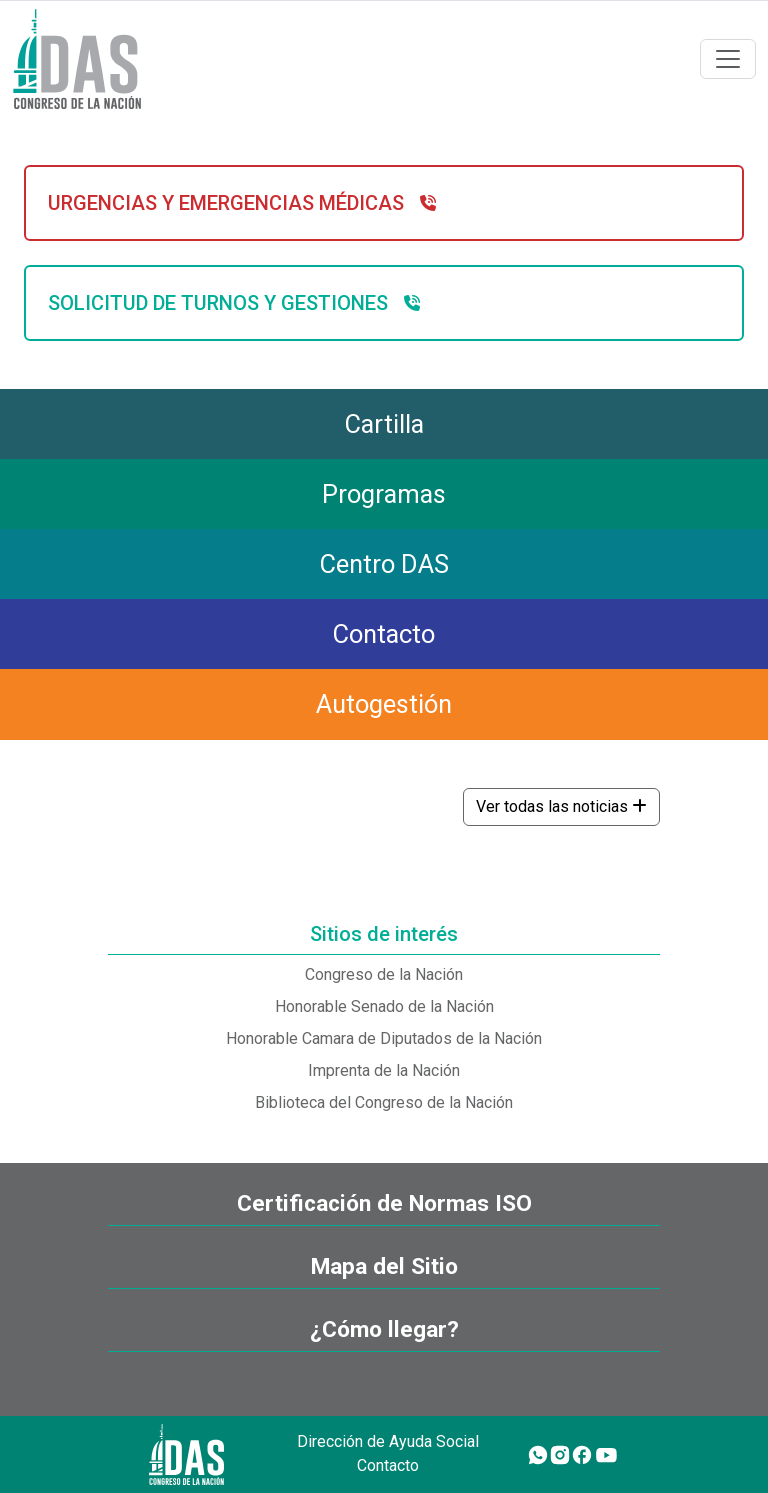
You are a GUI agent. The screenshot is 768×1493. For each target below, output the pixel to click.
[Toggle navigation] (728, 59)
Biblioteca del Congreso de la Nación (384, 1102)
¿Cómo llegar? (384, 1329)
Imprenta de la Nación (384, 1070)
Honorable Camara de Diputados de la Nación (384, 1038)
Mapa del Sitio (384, 1266)
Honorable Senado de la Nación (384, 1006)
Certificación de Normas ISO (384, 1203)
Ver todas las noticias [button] (561, 806)
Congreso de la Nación (384, 974)
